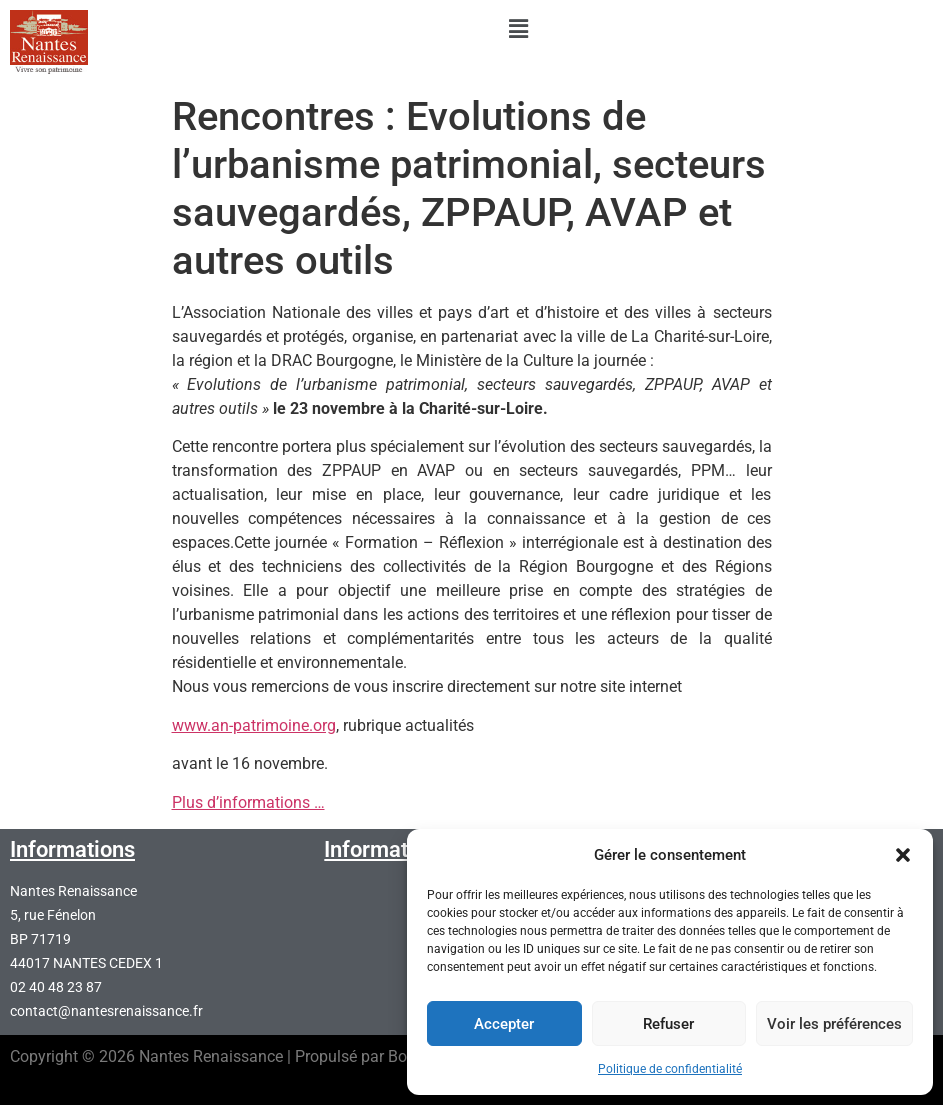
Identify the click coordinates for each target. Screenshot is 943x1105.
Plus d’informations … (248, 802)
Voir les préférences (834, 1024)
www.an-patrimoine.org (254, 725)
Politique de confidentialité (670, 1069)
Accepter (504, 1024)
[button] (903, 855)
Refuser (668, 1024)
